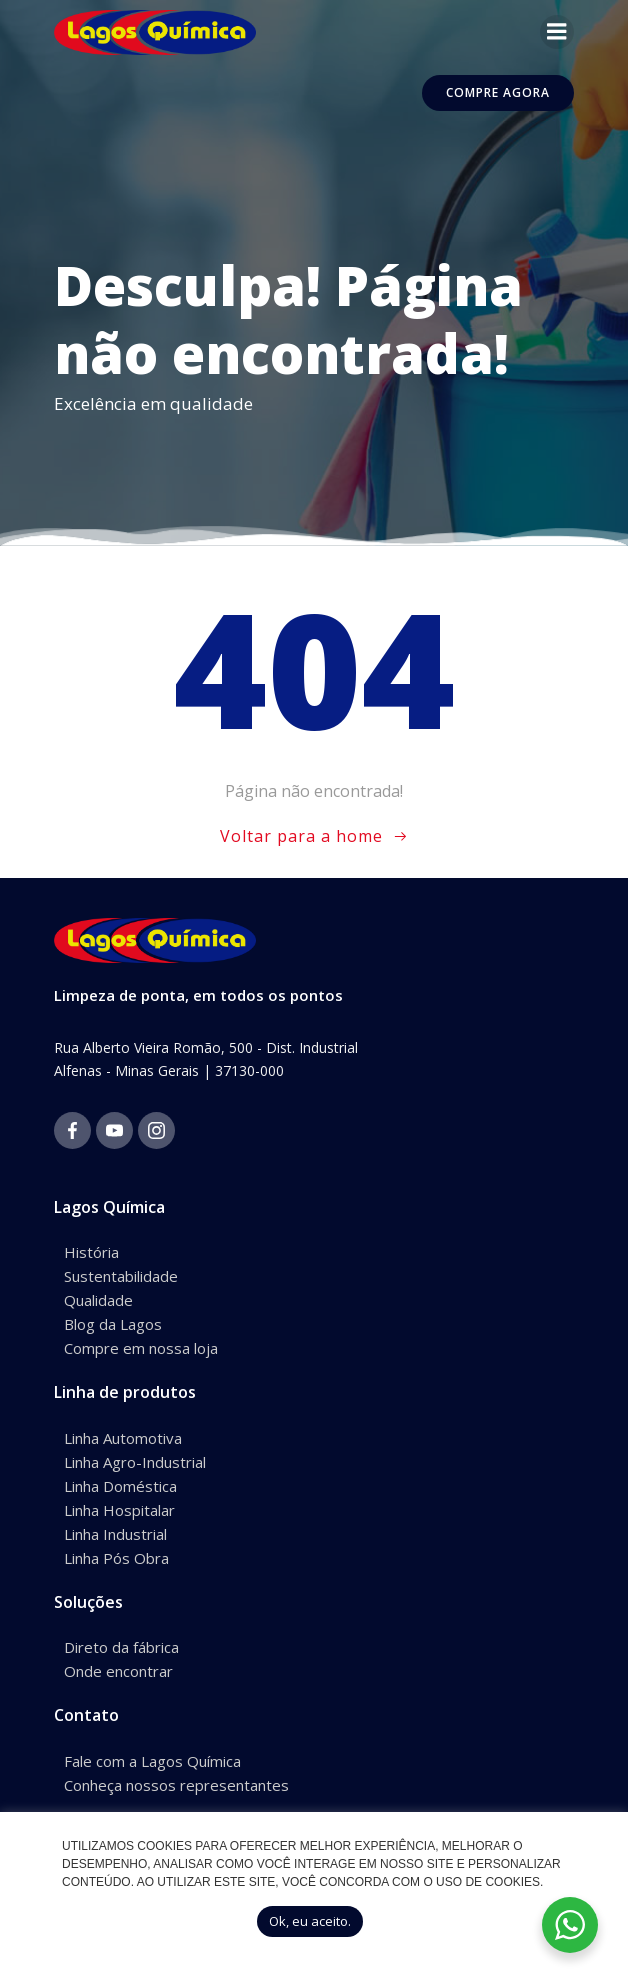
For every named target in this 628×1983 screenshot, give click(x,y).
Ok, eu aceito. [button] (310, 1921)
